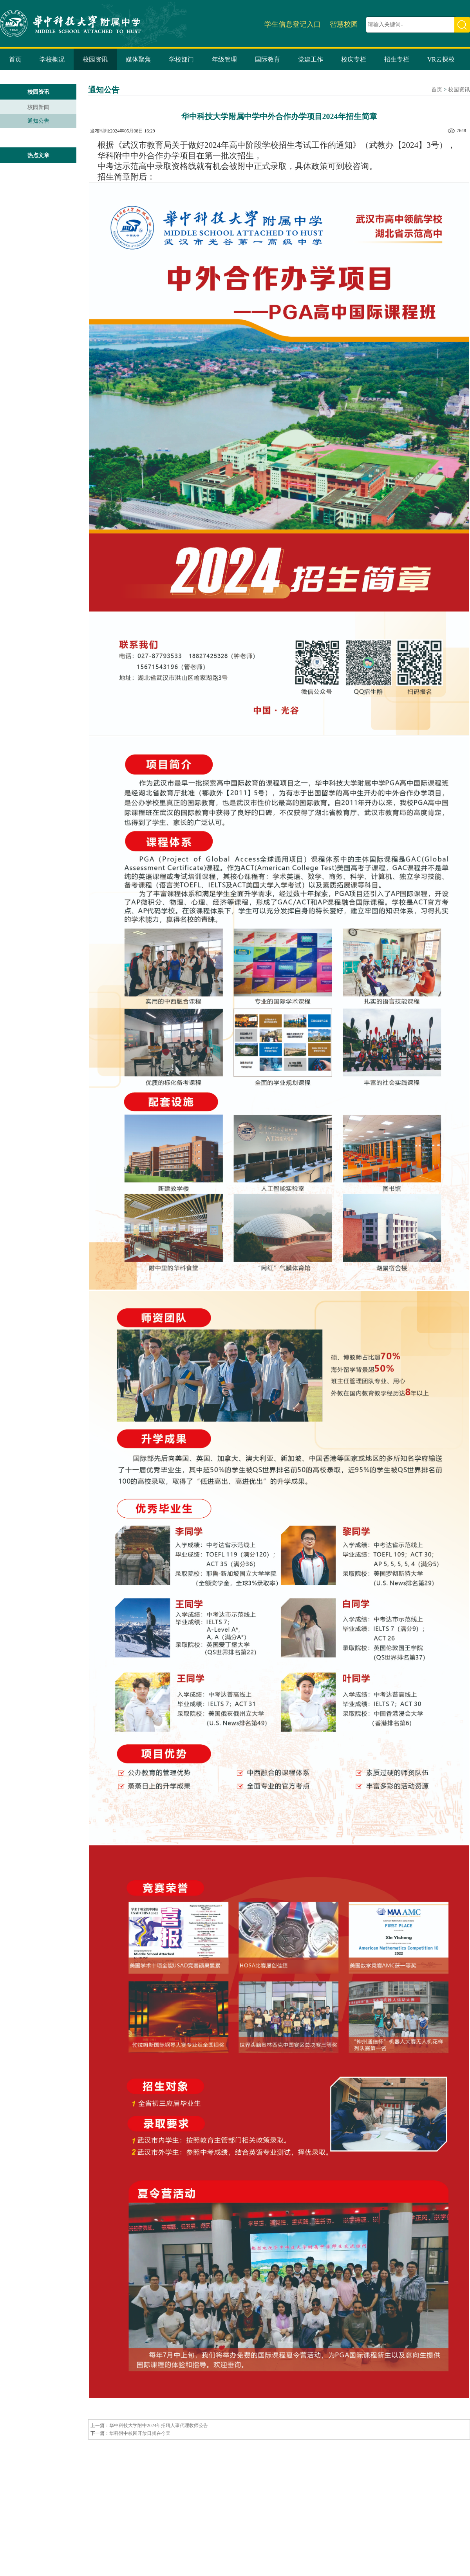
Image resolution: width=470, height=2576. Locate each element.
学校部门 (181, 59)
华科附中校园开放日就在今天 (139, 2433)
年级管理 (224, 59)
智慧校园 (344, 24)
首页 (15, 59)
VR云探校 (441, 59)
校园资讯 (95, 59)
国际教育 (267, 59)
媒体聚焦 (138, 59)
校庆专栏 (353, 59)
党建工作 (310, 59)
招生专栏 (396, 59)
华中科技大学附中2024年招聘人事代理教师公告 (158, 2425)
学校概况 (52, 59)
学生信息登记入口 (292, 24)
